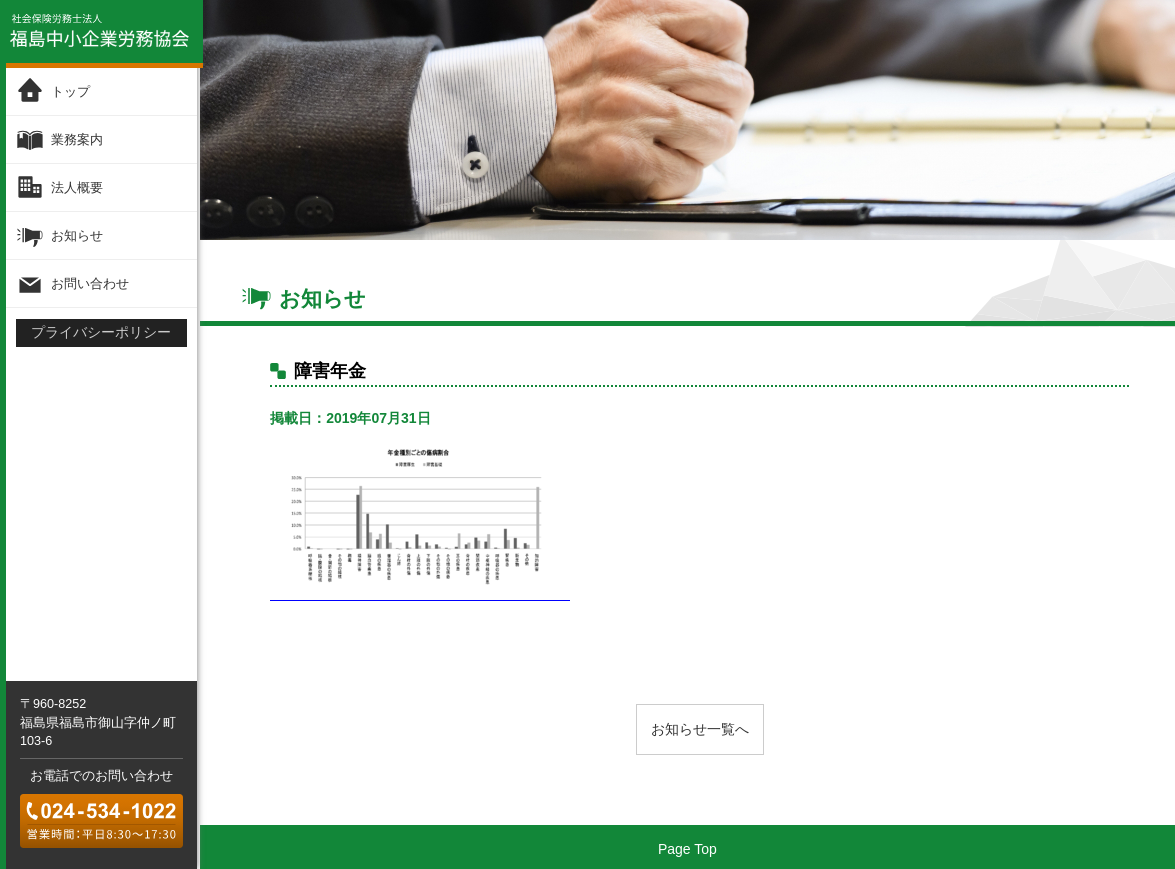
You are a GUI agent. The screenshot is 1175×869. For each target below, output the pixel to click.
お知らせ (77, 235)
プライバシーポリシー (101, 332)
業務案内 (77, 139)
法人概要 (77, 187)
